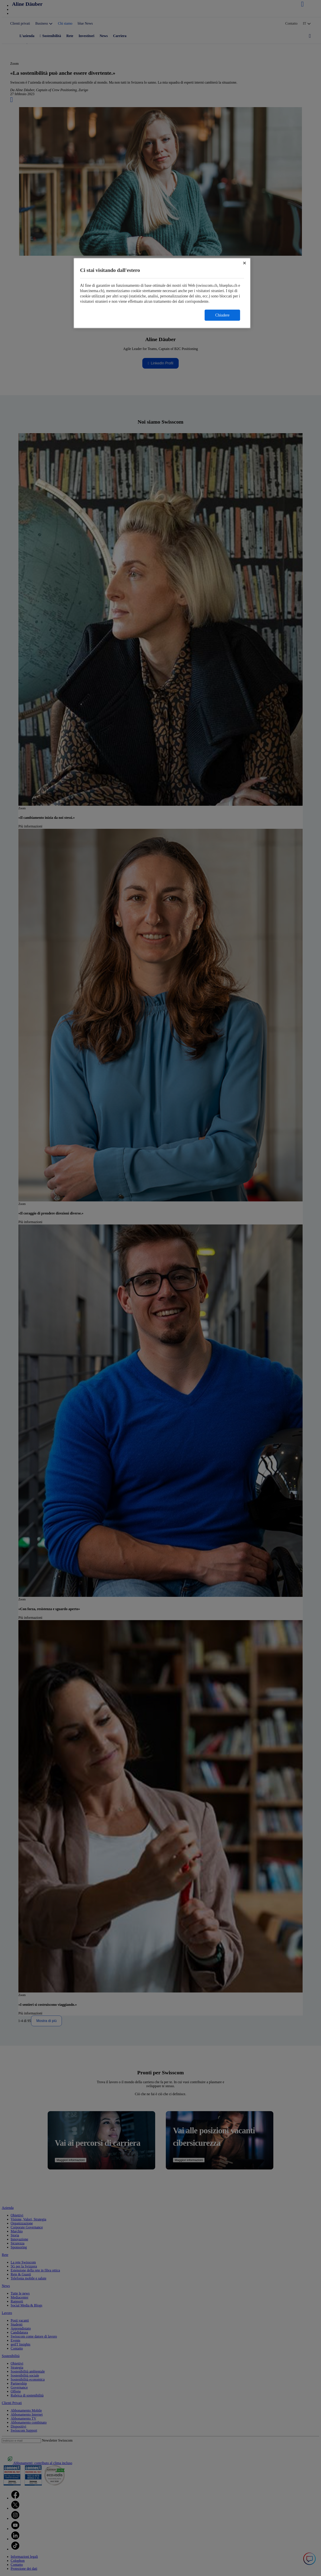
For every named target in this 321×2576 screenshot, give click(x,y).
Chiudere (222, 315)
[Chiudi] (244, 263)
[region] (162, 293)
